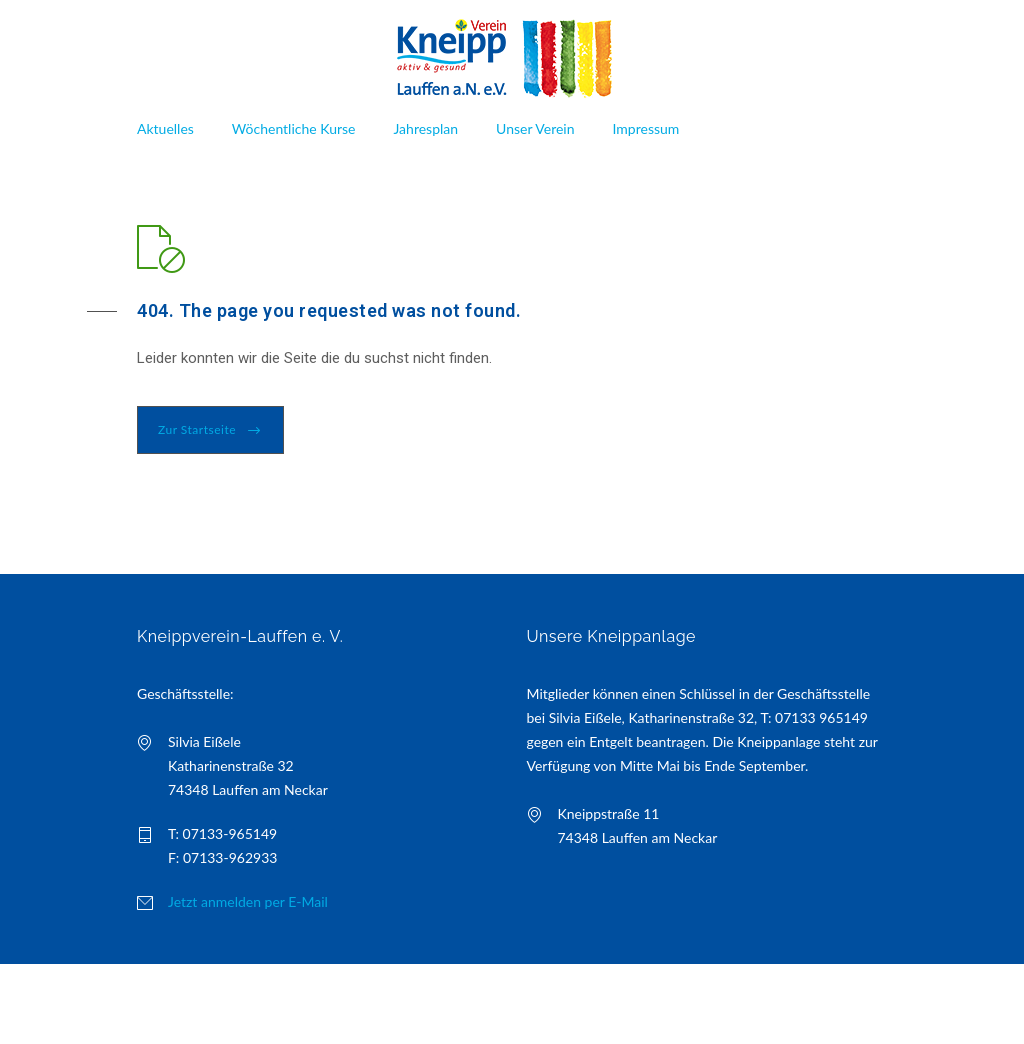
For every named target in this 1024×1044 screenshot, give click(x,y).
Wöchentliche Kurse (294, 128)
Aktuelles (165, 128)
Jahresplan (425, 128)
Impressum (646, 128)
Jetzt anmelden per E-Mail (248, 901)
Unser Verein (535, 128)
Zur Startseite (197, 429)
